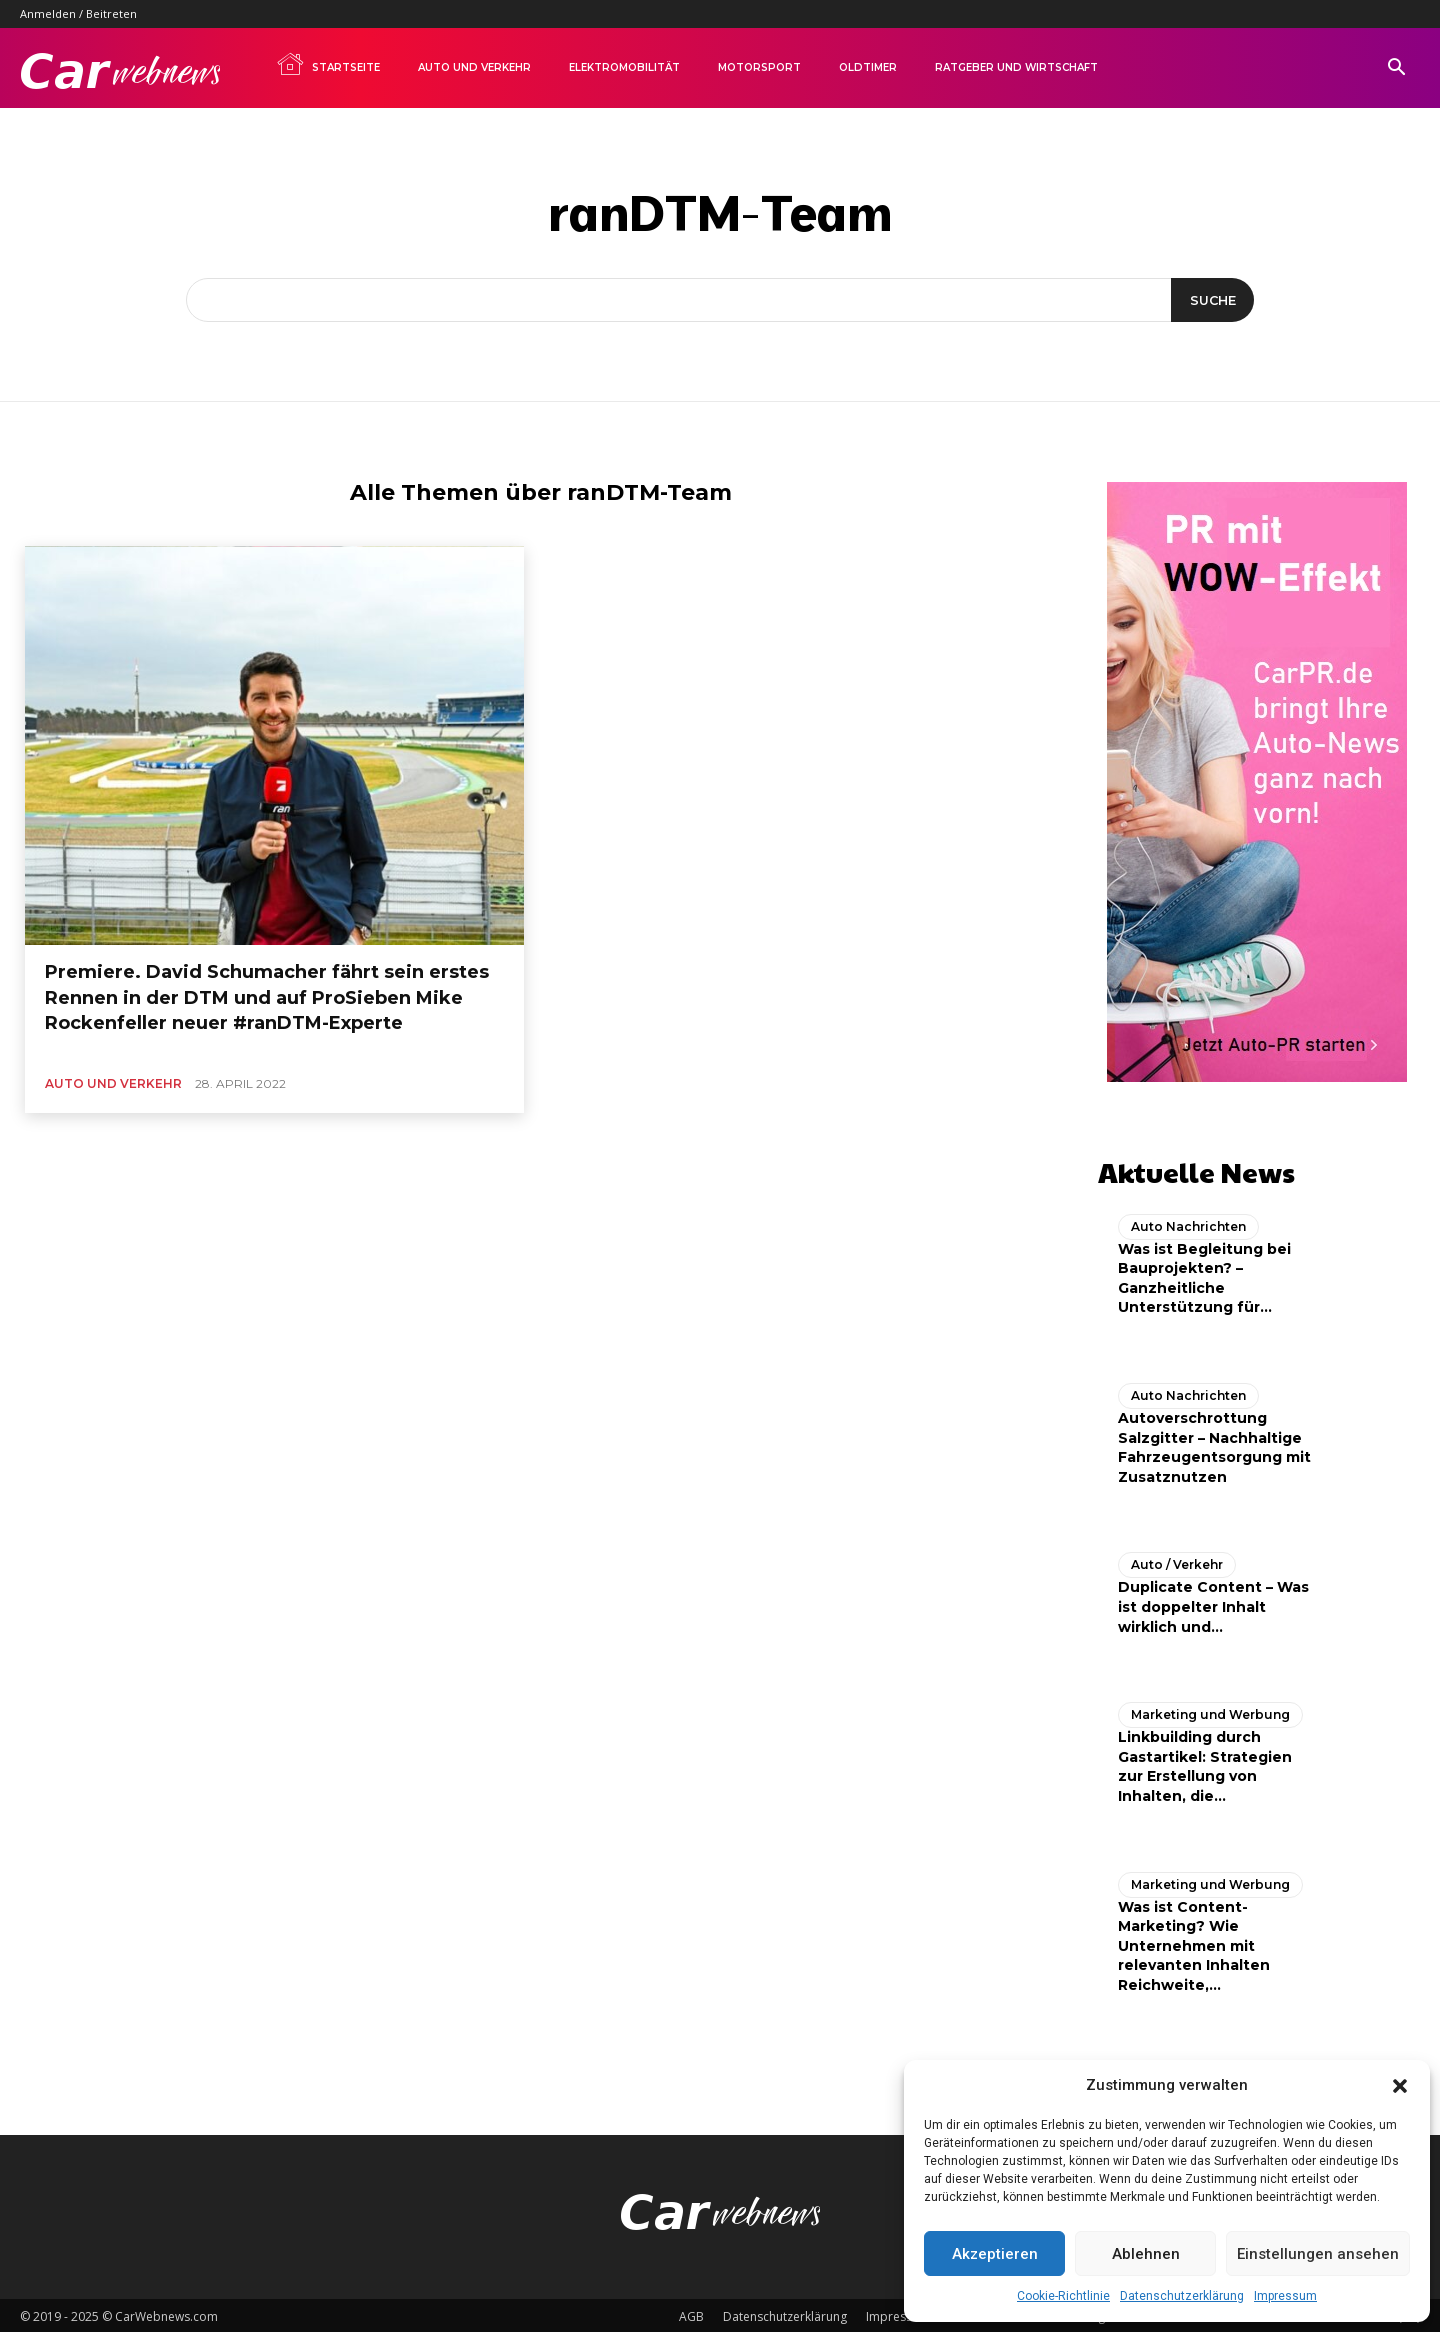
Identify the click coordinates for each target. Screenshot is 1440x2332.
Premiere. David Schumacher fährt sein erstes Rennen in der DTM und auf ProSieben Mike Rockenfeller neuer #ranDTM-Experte (267, 997)
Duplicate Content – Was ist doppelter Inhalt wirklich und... (1213, 1603)
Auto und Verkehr (474, 67)
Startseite (328, 64)
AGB (691, 2313)
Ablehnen (1146, 2254)
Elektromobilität (624, 67)
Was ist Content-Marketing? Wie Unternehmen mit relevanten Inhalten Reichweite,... (1194, 1942)
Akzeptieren (995, 2254)
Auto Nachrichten (1188, 1222)
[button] (1400, 2086)
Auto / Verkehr (1177, 1561)
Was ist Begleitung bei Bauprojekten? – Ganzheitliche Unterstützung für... (1204, 1274)
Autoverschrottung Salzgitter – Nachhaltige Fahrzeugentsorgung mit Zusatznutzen (1214, 1443)
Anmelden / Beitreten (78, 13)
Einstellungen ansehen (1318, 2254)
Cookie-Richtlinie (1063, 2296)
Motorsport (759, 67)
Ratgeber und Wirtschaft (1016, 67)
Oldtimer (868, 67)
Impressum (1285, 2296)
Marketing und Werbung (1210, 1710)
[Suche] (1210, 300)
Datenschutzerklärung (1182, 2296)
